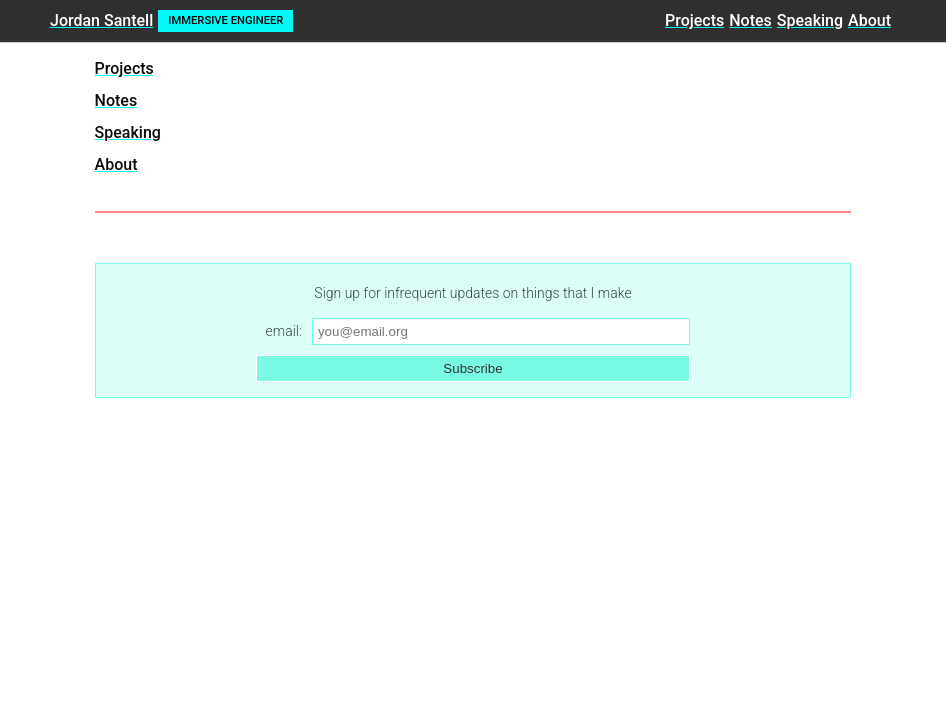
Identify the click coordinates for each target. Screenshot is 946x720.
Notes (750, 20)
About (869, 20)
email (282, 331)
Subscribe (472, 368)
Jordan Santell (101, 20)
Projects (694, 20)
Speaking (810, 20)
